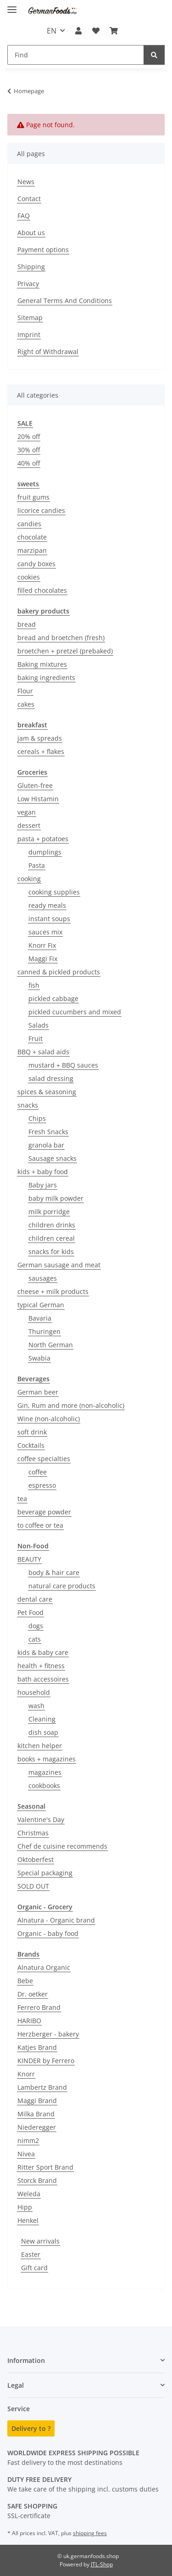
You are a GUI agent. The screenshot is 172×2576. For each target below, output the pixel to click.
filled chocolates (42, 590)
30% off (28, 449)
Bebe (25, 1980)
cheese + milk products (53, 1291)
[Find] (154, 55)
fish (33, 985)
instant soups (49, 918)
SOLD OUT (33, 1886)
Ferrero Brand (39, 2007)
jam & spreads (39, 738)
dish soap (43, 1732)
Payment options (43, 249)
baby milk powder (55, 1198)
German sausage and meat (58, 1264)
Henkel (28, 2220)
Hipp (24, 2207)
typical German (40, 1304)
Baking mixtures (42, 664)
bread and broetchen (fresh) (61, 637)
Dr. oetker (32, 1994)
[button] (78, 31)
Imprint (28, 334)
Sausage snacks (52, 1158)
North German (50, 1344)
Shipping (31, 266)
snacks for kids (51, 1251)
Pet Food (30, 1612)
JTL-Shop (102, 2564)
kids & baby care (42, 1652)
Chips (37, 1118)
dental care (34, 1599)
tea (22, 1498)
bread (26, 624)
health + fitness (41, 1665)
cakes (25, 704)
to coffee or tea (40, 1525)
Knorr (26, 2074)
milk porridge (49, 1211)
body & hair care (53, 1572)
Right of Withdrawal (47, 351)
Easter (30, 2254)
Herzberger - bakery (48, 2034)
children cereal (51, 1238)
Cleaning (41, 1719)
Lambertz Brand (42, 2087)
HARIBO (29, 2020)
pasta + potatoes (42, 838)
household (33, 1692)
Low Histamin (38, 798)
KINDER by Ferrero (45, 2060)
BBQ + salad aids (43, 1051)
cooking (29, 878)
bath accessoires (43, 1679)
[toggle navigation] (12, 5)
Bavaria (39, 1318)
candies (29, 523)
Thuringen (44, 1331)
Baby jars (42, 1185)
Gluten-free (35, 785)
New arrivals (40, 2241)
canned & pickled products (58, 971)
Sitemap (30, 317)
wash (36, 1705)
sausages (42, 1278)
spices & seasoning (46, 1091)
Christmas (33, 1832)
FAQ (23, 215)
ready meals (47, 905)
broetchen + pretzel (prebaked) (65, 651)
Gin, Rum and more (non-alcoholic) (70, 1405)
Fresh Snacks (48, 1131)
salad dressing (50, 1078)
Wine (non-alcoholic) (48, 1418)
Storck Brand (37, 2180)
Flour (25, 690)
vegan (26, 812)
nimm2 (28, 2140)
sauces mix (45, 932)
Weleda (28, 2193)
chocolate (32, 537)
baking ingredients (46, 677)
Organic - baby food (47, 1933)
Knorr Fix (42, 945)
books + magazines (46, 1759)
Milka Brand (36, 2113)
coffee (37, 1472)
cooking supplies (54, 892)
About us (31, 232)
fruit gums (33, 497)
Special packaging (44, 1872)
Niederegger (36, 2127)
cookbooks (44, 1785)
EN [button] (51, 31)
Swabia (39, 1358)
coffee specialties (43, 1458)
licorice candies (41, 510)
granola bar (46, 1145)
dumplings (44, 852)
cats (34, 1639)
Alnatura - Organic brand (56, 1920)
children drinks (51, 1225)
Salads (38, 1025)
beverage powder (44, 1511)
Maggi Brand (37, 2100)
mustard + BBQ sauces (63, 1065)
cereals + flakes (40, 751)
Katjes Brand (37, 2047)
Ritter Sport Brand (45, 2167)
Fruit (35, 1038)
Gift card (34, 2267)
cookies (28, 577)
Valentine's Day (40, 1819)
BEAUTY (29, 1559)
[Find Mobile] (75, 55)
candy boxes (36, 563)
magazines (44, 1772)
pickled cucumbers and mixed (74, 1011)
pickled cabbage (53, 998)
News (25, 181)
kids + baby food (42, 1171)
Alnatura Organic (43, 1967)
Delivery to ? (30, 2428)
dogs (35, 1625)
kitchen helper (39, 1745)
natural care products (61, 1585)
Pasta (36, 865)
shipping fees (90, 2533)
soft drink (32, 1432)
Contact (29, 198)
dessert (28, 825)
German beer (37, 1392)
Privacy (28, 283)
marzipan (32, 550)
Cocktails (30, 1445)
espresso (42, 1485)
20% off (28, 436)
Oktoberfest (35, 1859)
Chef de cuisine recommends (62, 1846)
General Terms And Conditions (64, 300)
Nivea (26, 2153)
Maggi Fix (42, 958)
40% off (28, 463)
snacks (27, 1105)
